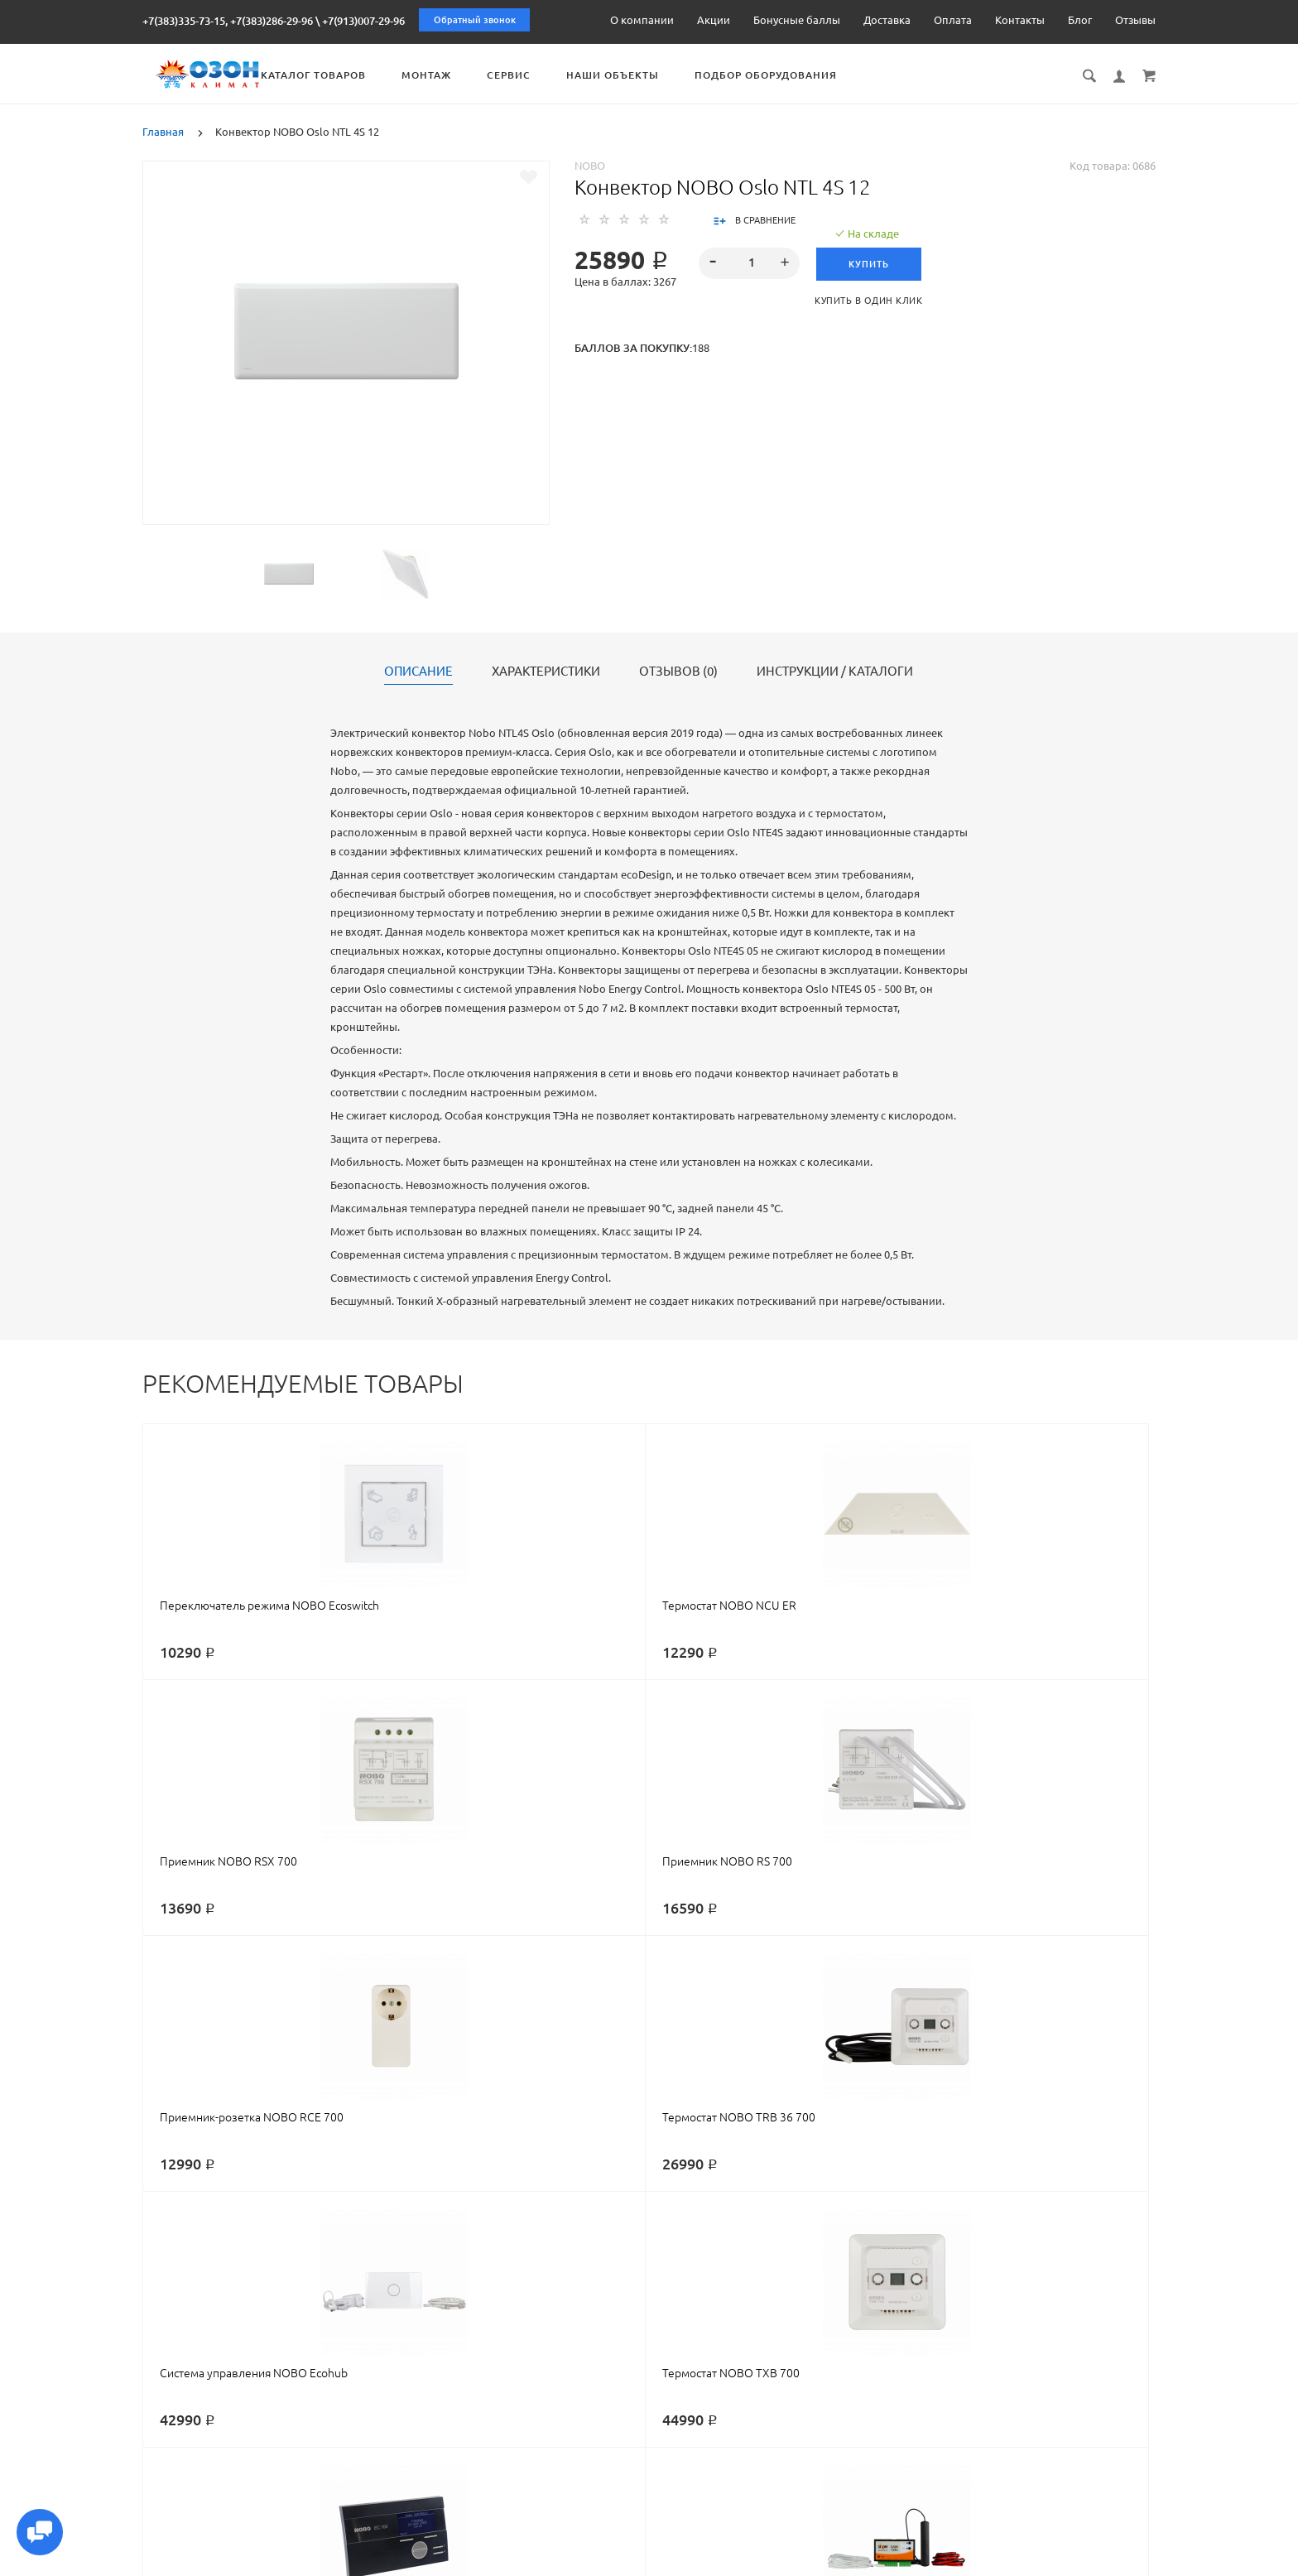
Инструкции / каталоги (835, 670)
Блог (1080, 20)
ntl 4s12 (869, 2252)
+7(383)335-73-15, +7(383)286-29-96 (227, 20)
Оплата (953, 20)
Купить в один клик (874, 299)
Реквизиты (788, 2561)
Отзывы (1135, 20)
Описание (418, 670)
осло (765, 2252)
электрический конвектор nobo (635, 2252)
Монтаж (523, 75)
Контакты (1020, 20)
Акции (713, 20)
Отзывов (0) (678, 670)
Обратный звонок (475, 20)
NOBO (589, 164)
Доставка (887, 20)
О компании (642, 20)
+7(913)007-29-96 (363, 20)
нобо (277, 2252)
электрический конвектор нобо (467, 2252)
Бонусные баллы (796, 20)
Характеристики (546, 670)
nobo (245, 2252)
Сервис (605, 75)
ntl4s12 (802, 2252)
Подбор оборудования (862, 75)
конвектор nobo (184, 2252)
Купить (873, 262)
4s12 (835, 2252)
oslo (734, 2252)
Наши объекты (709, 75)
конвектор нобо (338, 2252)
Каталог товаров (410, 75)
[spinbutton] (749, 261)
